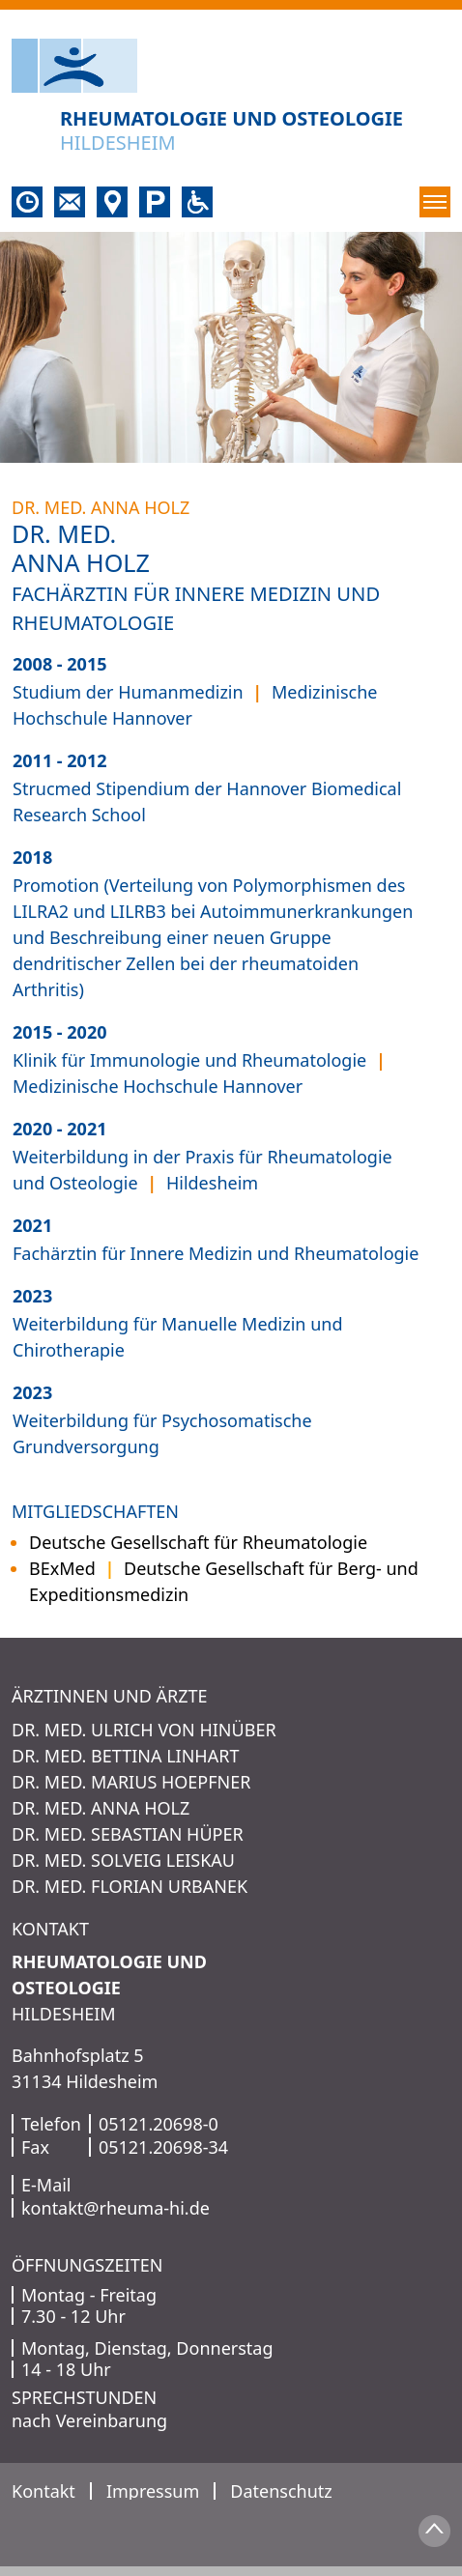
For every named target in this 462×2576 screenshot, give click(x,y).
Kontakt (43, 2491)
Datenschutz (281, 2491)
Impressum (152, 2491)
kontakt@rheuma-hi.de (115, 2207)
